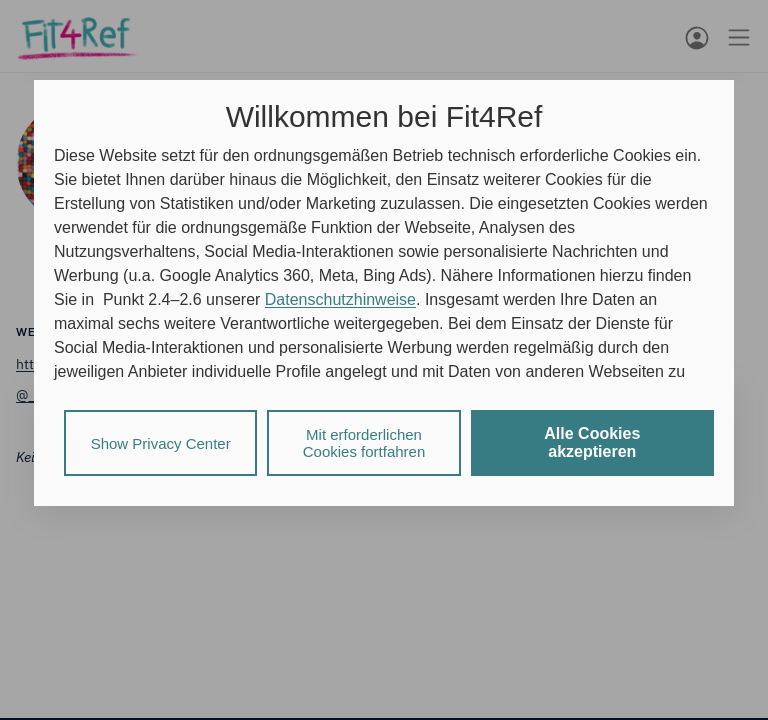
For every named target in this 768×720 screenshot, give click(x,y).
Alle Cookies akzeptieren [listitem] (592, 442)
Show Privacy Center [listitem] (161, 443)
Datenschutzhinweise (340, 299)
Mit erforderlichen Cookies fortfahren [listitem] (364, 443)
